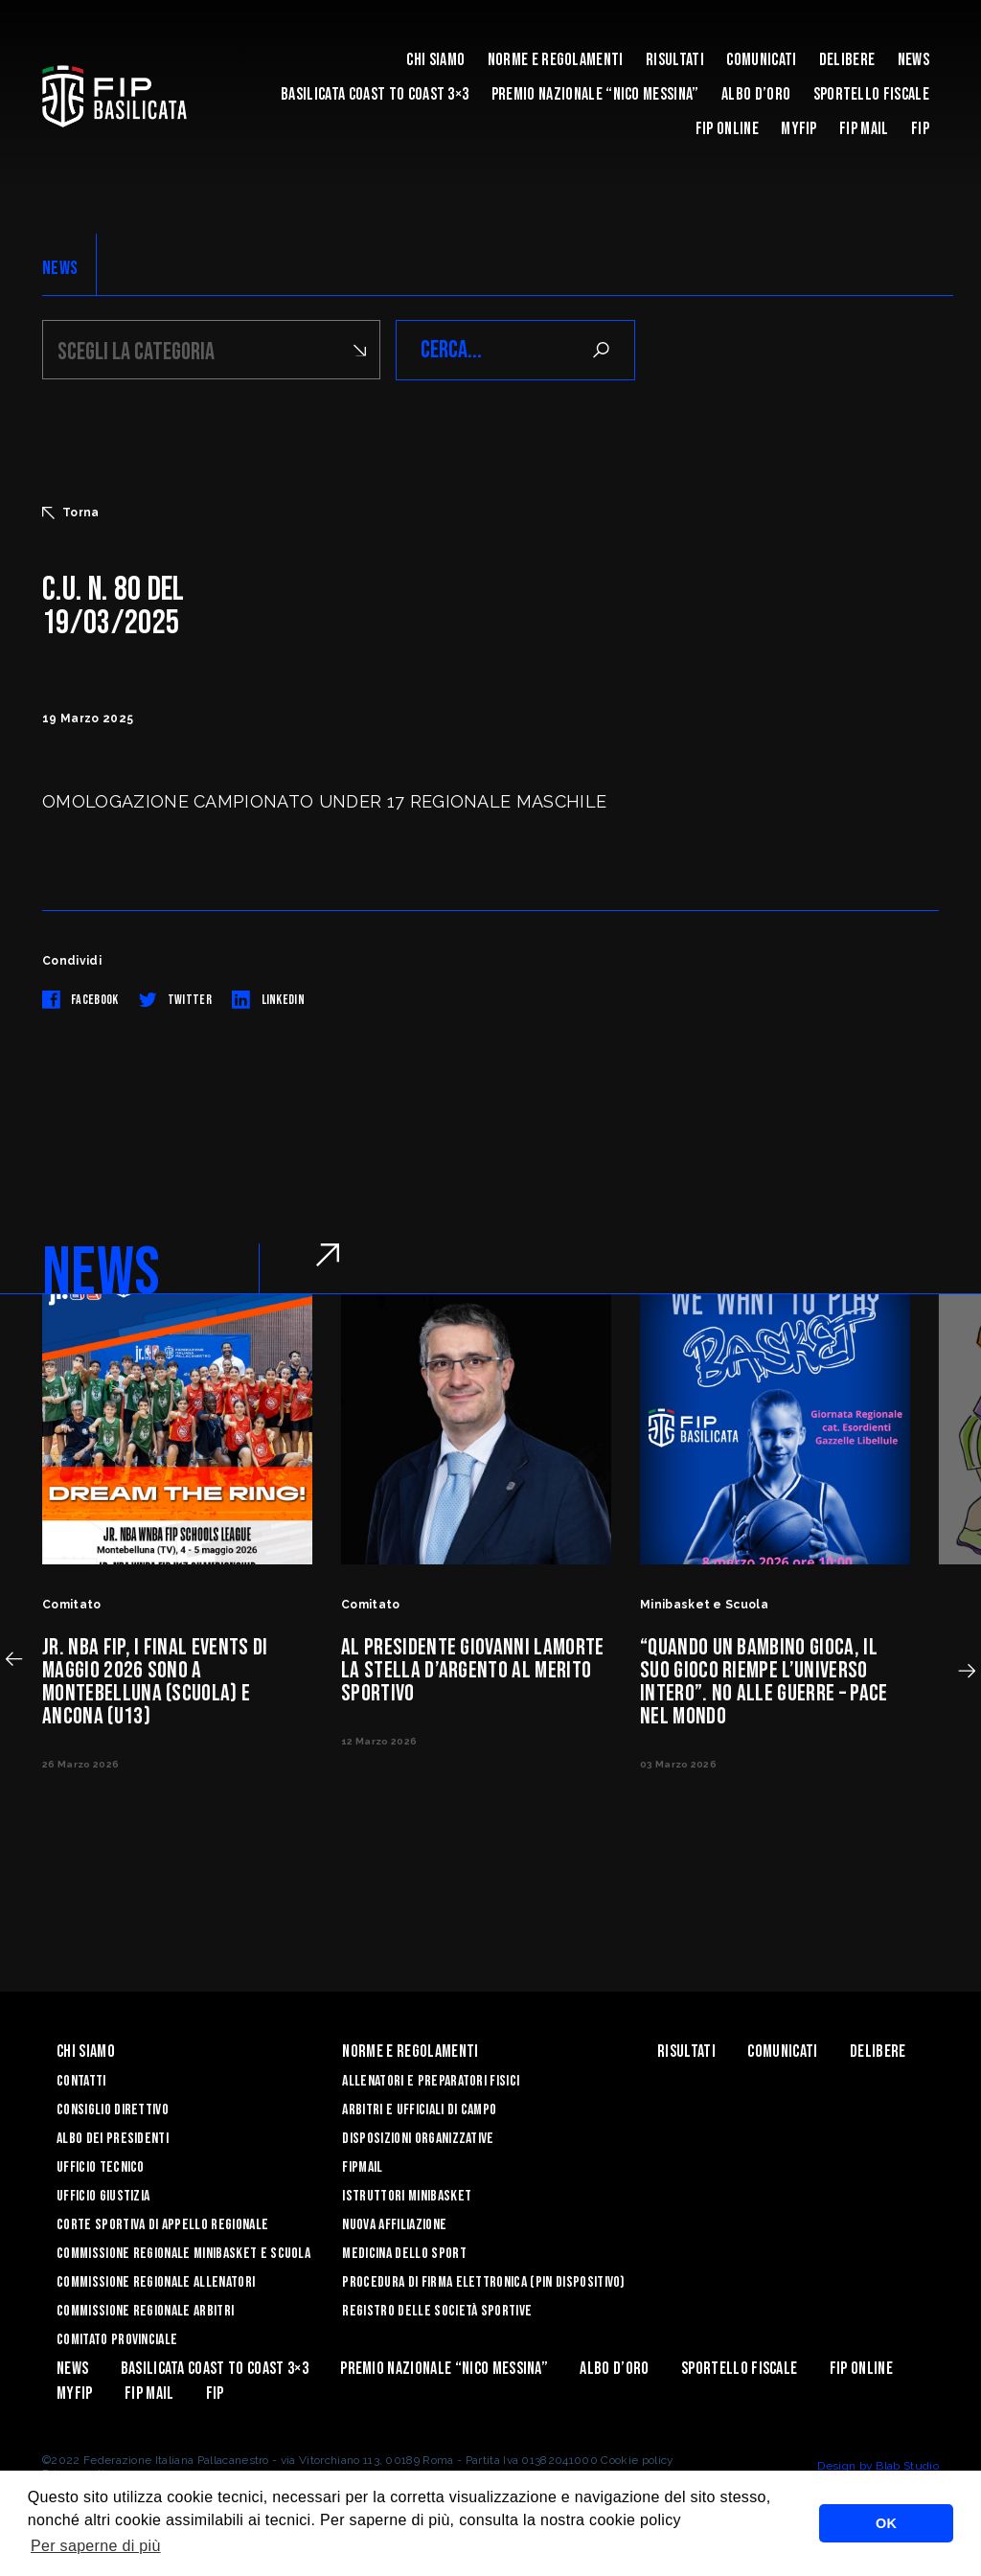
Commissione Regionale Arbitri (145, 2311)
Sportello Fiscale (871, 94)
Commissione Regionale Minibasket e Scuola (183, 2254)
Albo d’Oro (755, 94)
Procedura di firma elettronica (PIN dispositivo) (483, 2282)
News (913, 60)
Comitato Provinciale (117, 2340)
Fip (920, 129)
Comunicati (761, 60)
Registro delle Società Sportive (437, 2311)
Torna (71, 512)
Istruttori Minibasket (406, 2196)
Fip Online (727, 129)
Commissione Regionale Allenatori (156, 2282)
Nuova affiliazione (394, 2225)
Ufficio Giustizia (103, 2196)
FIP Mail (864, 129)
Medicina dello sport (404, 2254)
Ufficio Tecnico (101, 2167)
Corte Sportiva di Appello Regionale (162, 2225)
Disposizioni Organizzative (417, 2139)
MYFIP (799, 129)
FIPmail (362, 2167)
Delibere (847, 60)
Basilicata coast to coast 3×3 (374, 94)
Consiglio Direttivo (113, 2110)
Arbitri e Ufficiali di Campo (419, 2110)
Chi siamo (435, 60)
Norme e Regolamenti (556, 60)
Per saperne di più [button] (96, 2546)
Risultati (675, 60)
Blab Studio (907, 2466)
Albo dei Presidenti (113, 2139)
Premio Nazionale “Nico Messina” (595, 94)
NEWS (60, 268)
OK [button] (886, 2523)
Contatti (81, 2081)
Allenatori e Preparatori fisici (430, 2081)
